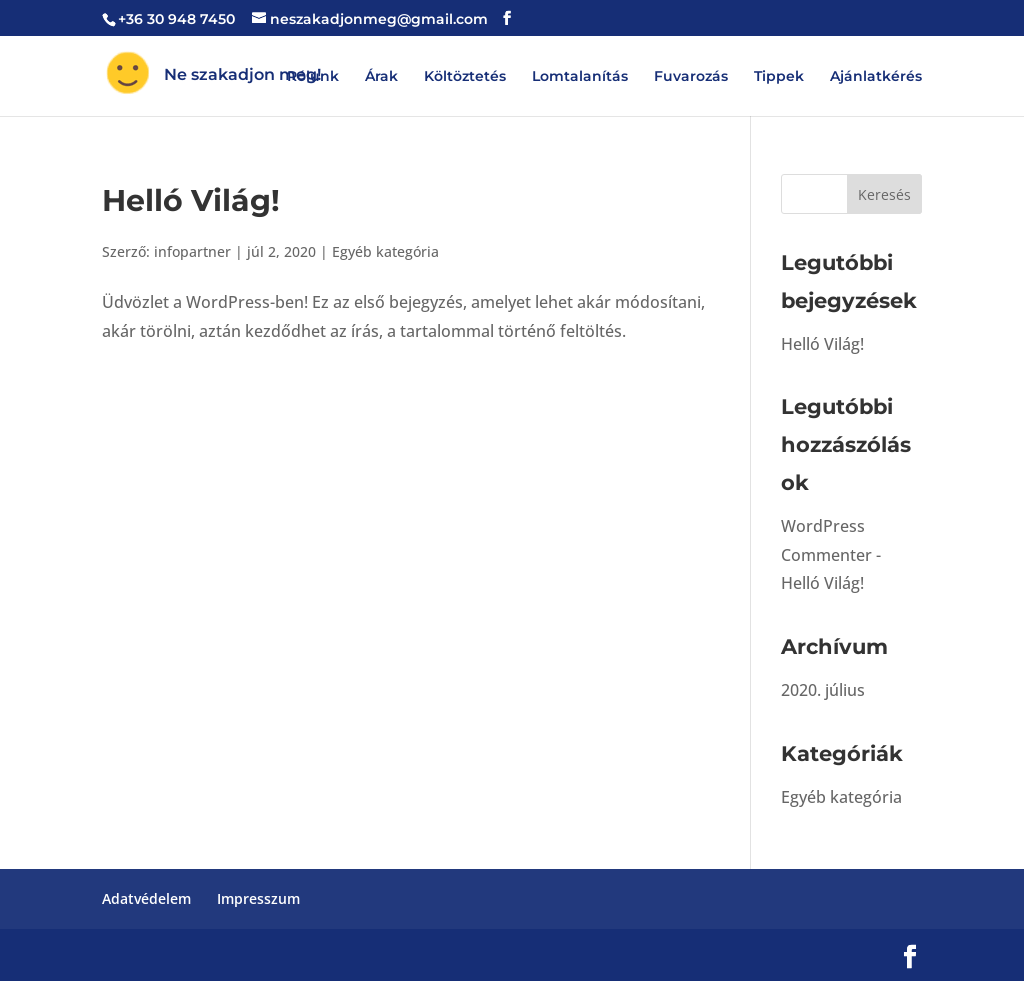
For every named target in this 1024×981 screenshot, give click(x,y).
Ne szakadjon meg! (240, 74)
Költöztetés (465, 77)
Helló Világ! (191, 200)
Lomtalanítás (580, 77)
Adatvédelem (146, 898)
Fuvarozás (691, 77)
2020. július (823, 690)
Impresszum (258, 898)
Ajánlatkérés (876, 77)
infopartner (192, 251)
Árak (381, 77)
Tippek (779, 77)
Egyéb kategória (385, 251)
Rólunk (313, 77)
